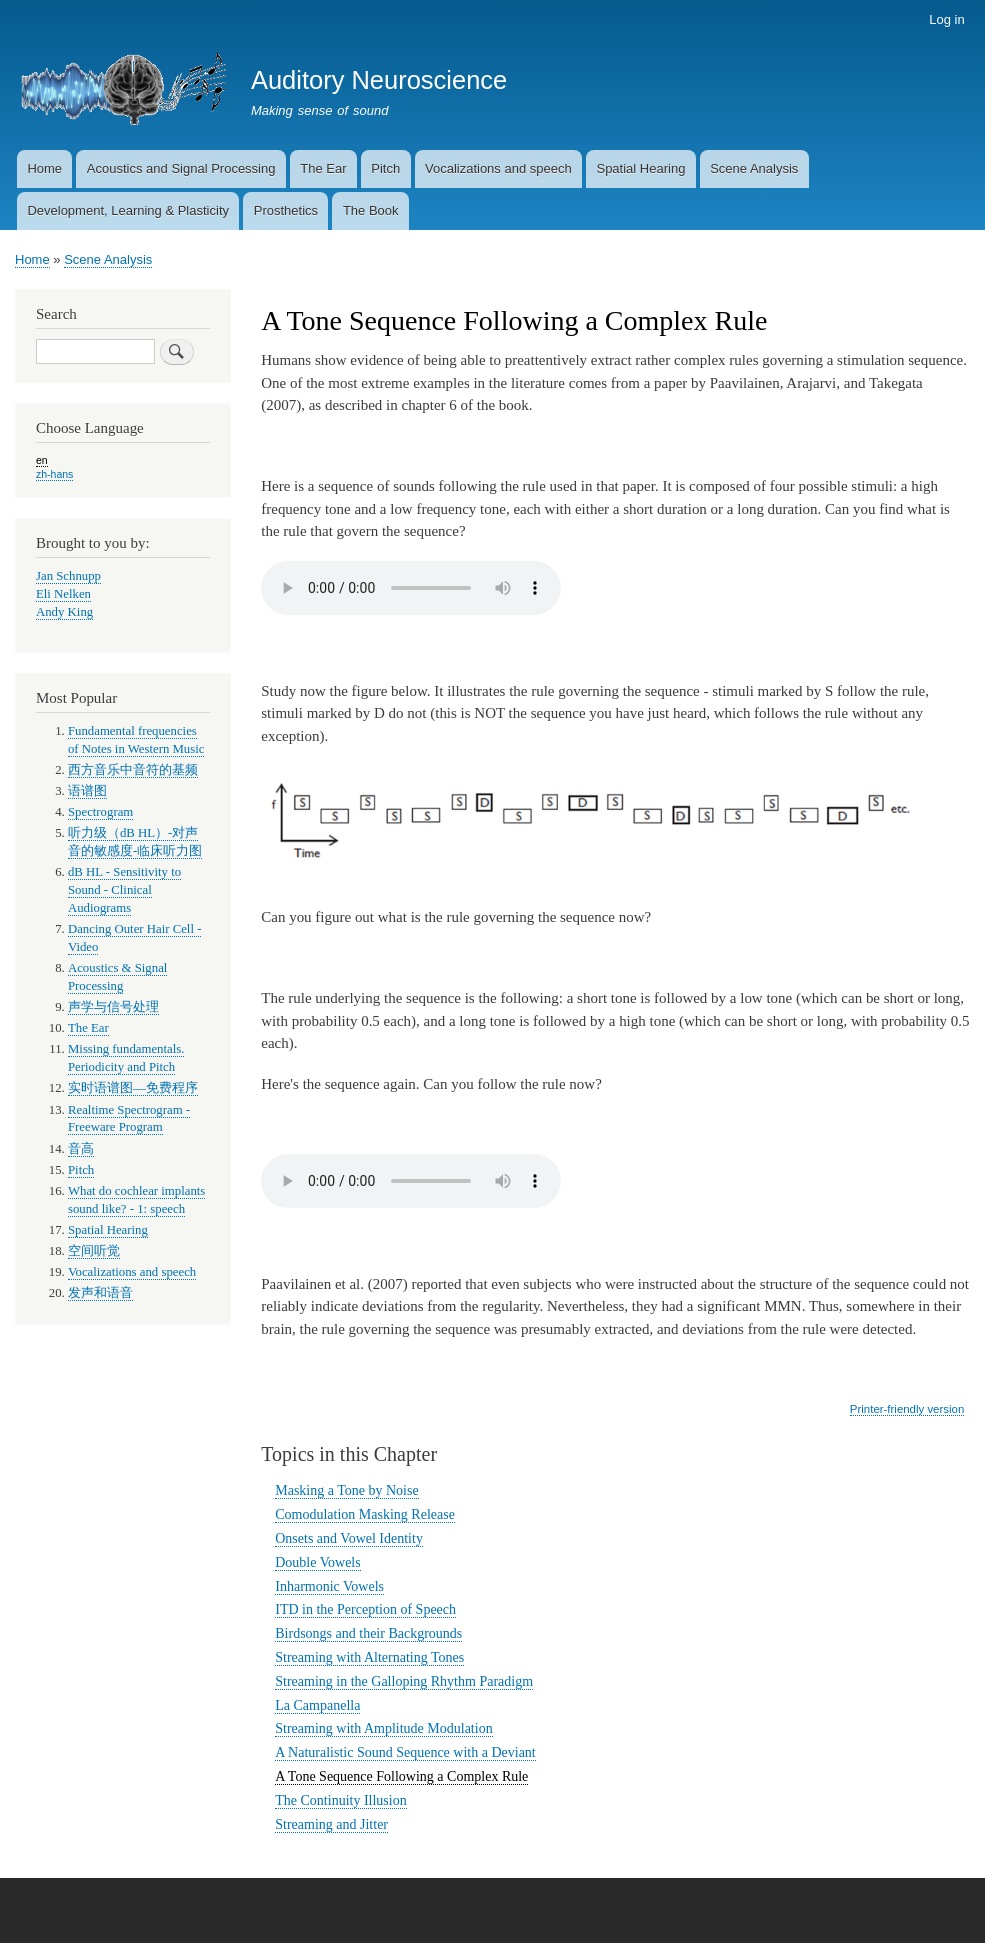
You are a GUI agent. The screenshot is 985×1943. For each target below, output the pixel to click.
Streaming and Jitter (331, 1824)
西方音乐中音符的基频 (133, 770)
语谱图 (87, 791)
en (42, 460)
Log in (946, 19)
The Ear (323, 168)
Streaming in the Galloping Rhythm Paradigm (404, 1681)
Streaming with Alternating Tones (369, 1657)
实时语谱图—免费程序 (133, 1088)
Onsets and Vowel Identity (349, 1538)
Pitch (385, 168)
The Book (371, 210)
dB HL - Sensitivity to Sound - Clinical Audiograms (124, 890)
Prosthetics (286, 210)
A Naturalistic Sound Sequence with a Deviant (405, 1752)
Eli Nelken (63, 594)
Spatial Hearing (640, 168)
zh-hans (54, 474)
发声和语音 (100, 1293)
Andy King (64, 612)
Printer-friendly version (907, 1409)
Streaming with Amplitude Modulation (383, 1728)
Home (44, 168)
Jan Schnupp (68, 576)
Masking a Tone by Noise (346, 1490)
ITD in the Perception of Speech (365, 1609)
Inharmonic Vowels (329, 1586)
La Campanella (317, 1705)
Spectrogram (100, 812)
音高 (81, 1149)
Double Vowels (317, 1562)
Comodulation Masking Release (365, 1514)
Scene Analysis (754, 168)
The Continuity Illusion (340, 1800)
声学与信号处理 (113, 1007)
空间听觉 (94, 1251)
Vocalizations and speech (498, 168)
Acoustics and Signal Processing (181, 168)
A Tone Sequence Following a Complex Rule (401, 1776)
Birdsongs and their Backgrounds (368, 1633)
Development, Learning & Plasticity (128, 210)
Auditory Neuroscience (379, 80)
